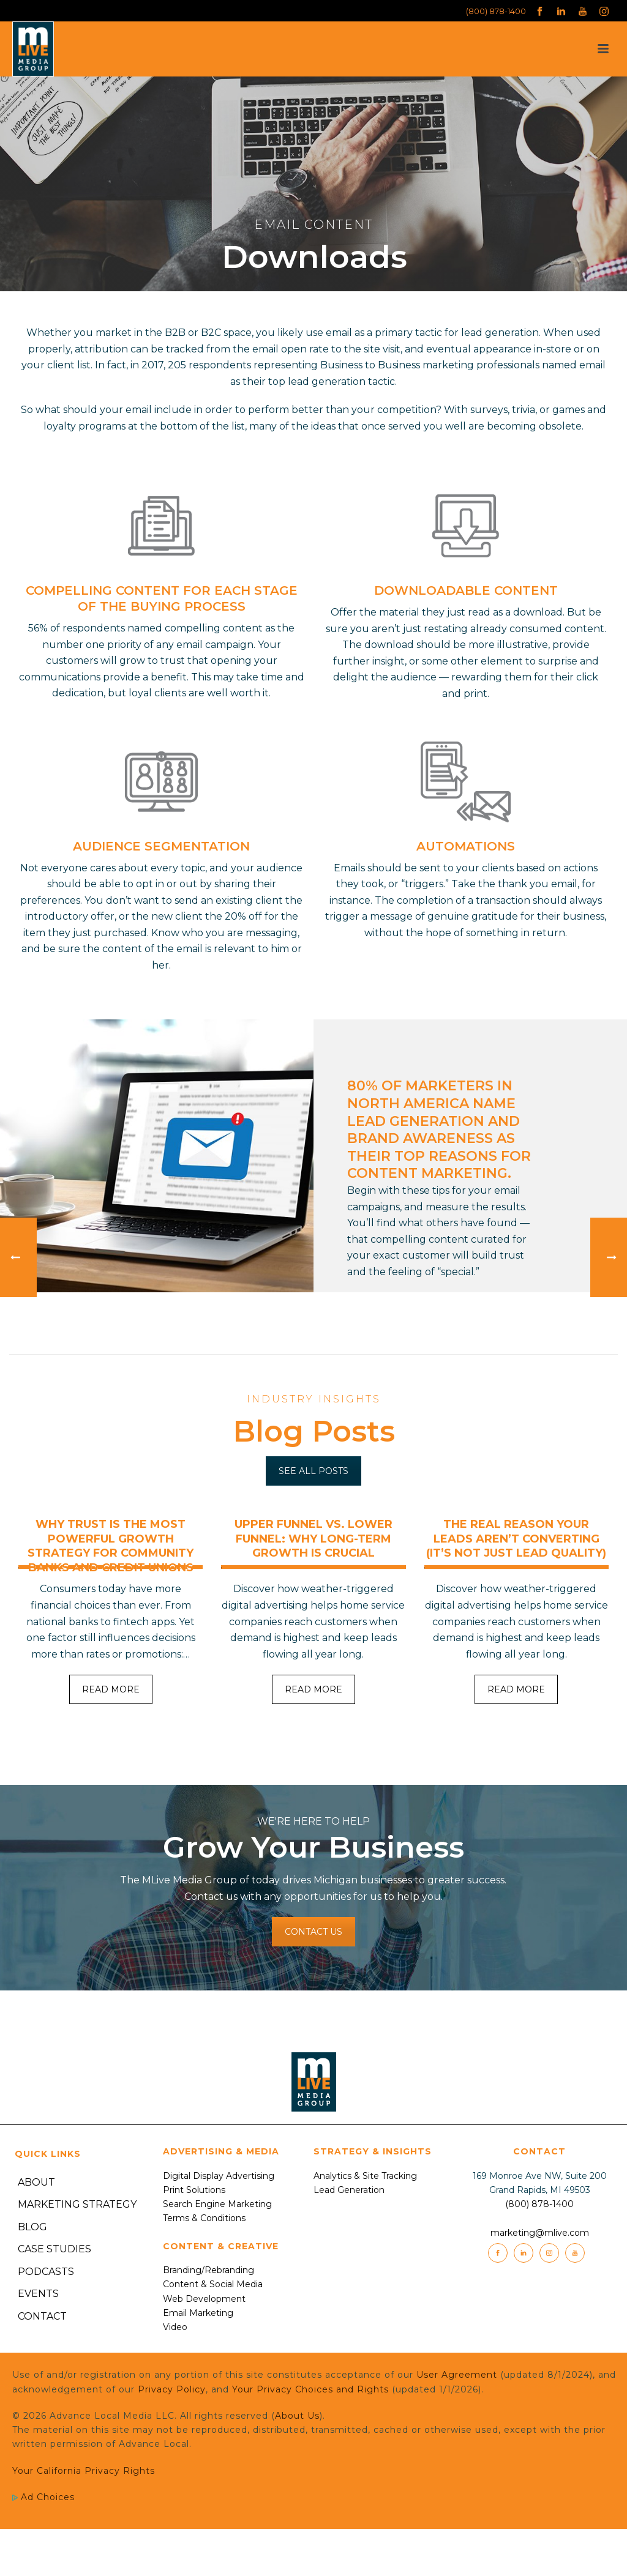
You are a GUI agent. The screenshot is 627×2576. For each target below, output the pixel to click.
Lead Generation (349, 2189)
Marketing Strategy (77, 2204)
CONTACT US (313, 1931)
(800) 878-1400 (496, 11)
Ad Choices (43, 2497)
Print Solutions (194, 2189)
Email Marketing (198, 2312)
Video (175, 2326)
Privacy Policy (172, 2389)
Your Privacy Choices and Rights (310, 2389)
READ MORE (111, 1689)
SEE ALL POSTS (313, 1470)
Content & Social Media (213, 2284)
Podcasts (46, 2271)
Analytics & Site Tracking (365, 2175)
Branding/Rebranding (208, 2270)
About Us (297, 2415)
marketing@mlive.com (539, 2232)
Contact (42, 2316)
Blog (32, 2227)
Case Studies (54, 2249)
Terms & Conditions (204, 2218)
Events (38, 2293)
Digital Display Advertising (218, 2175)
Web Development (204, 2298)
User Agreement (456, 2374)
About (36, 2182)
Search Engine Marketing (217, 2203)
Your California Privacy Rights (83, 2470)
